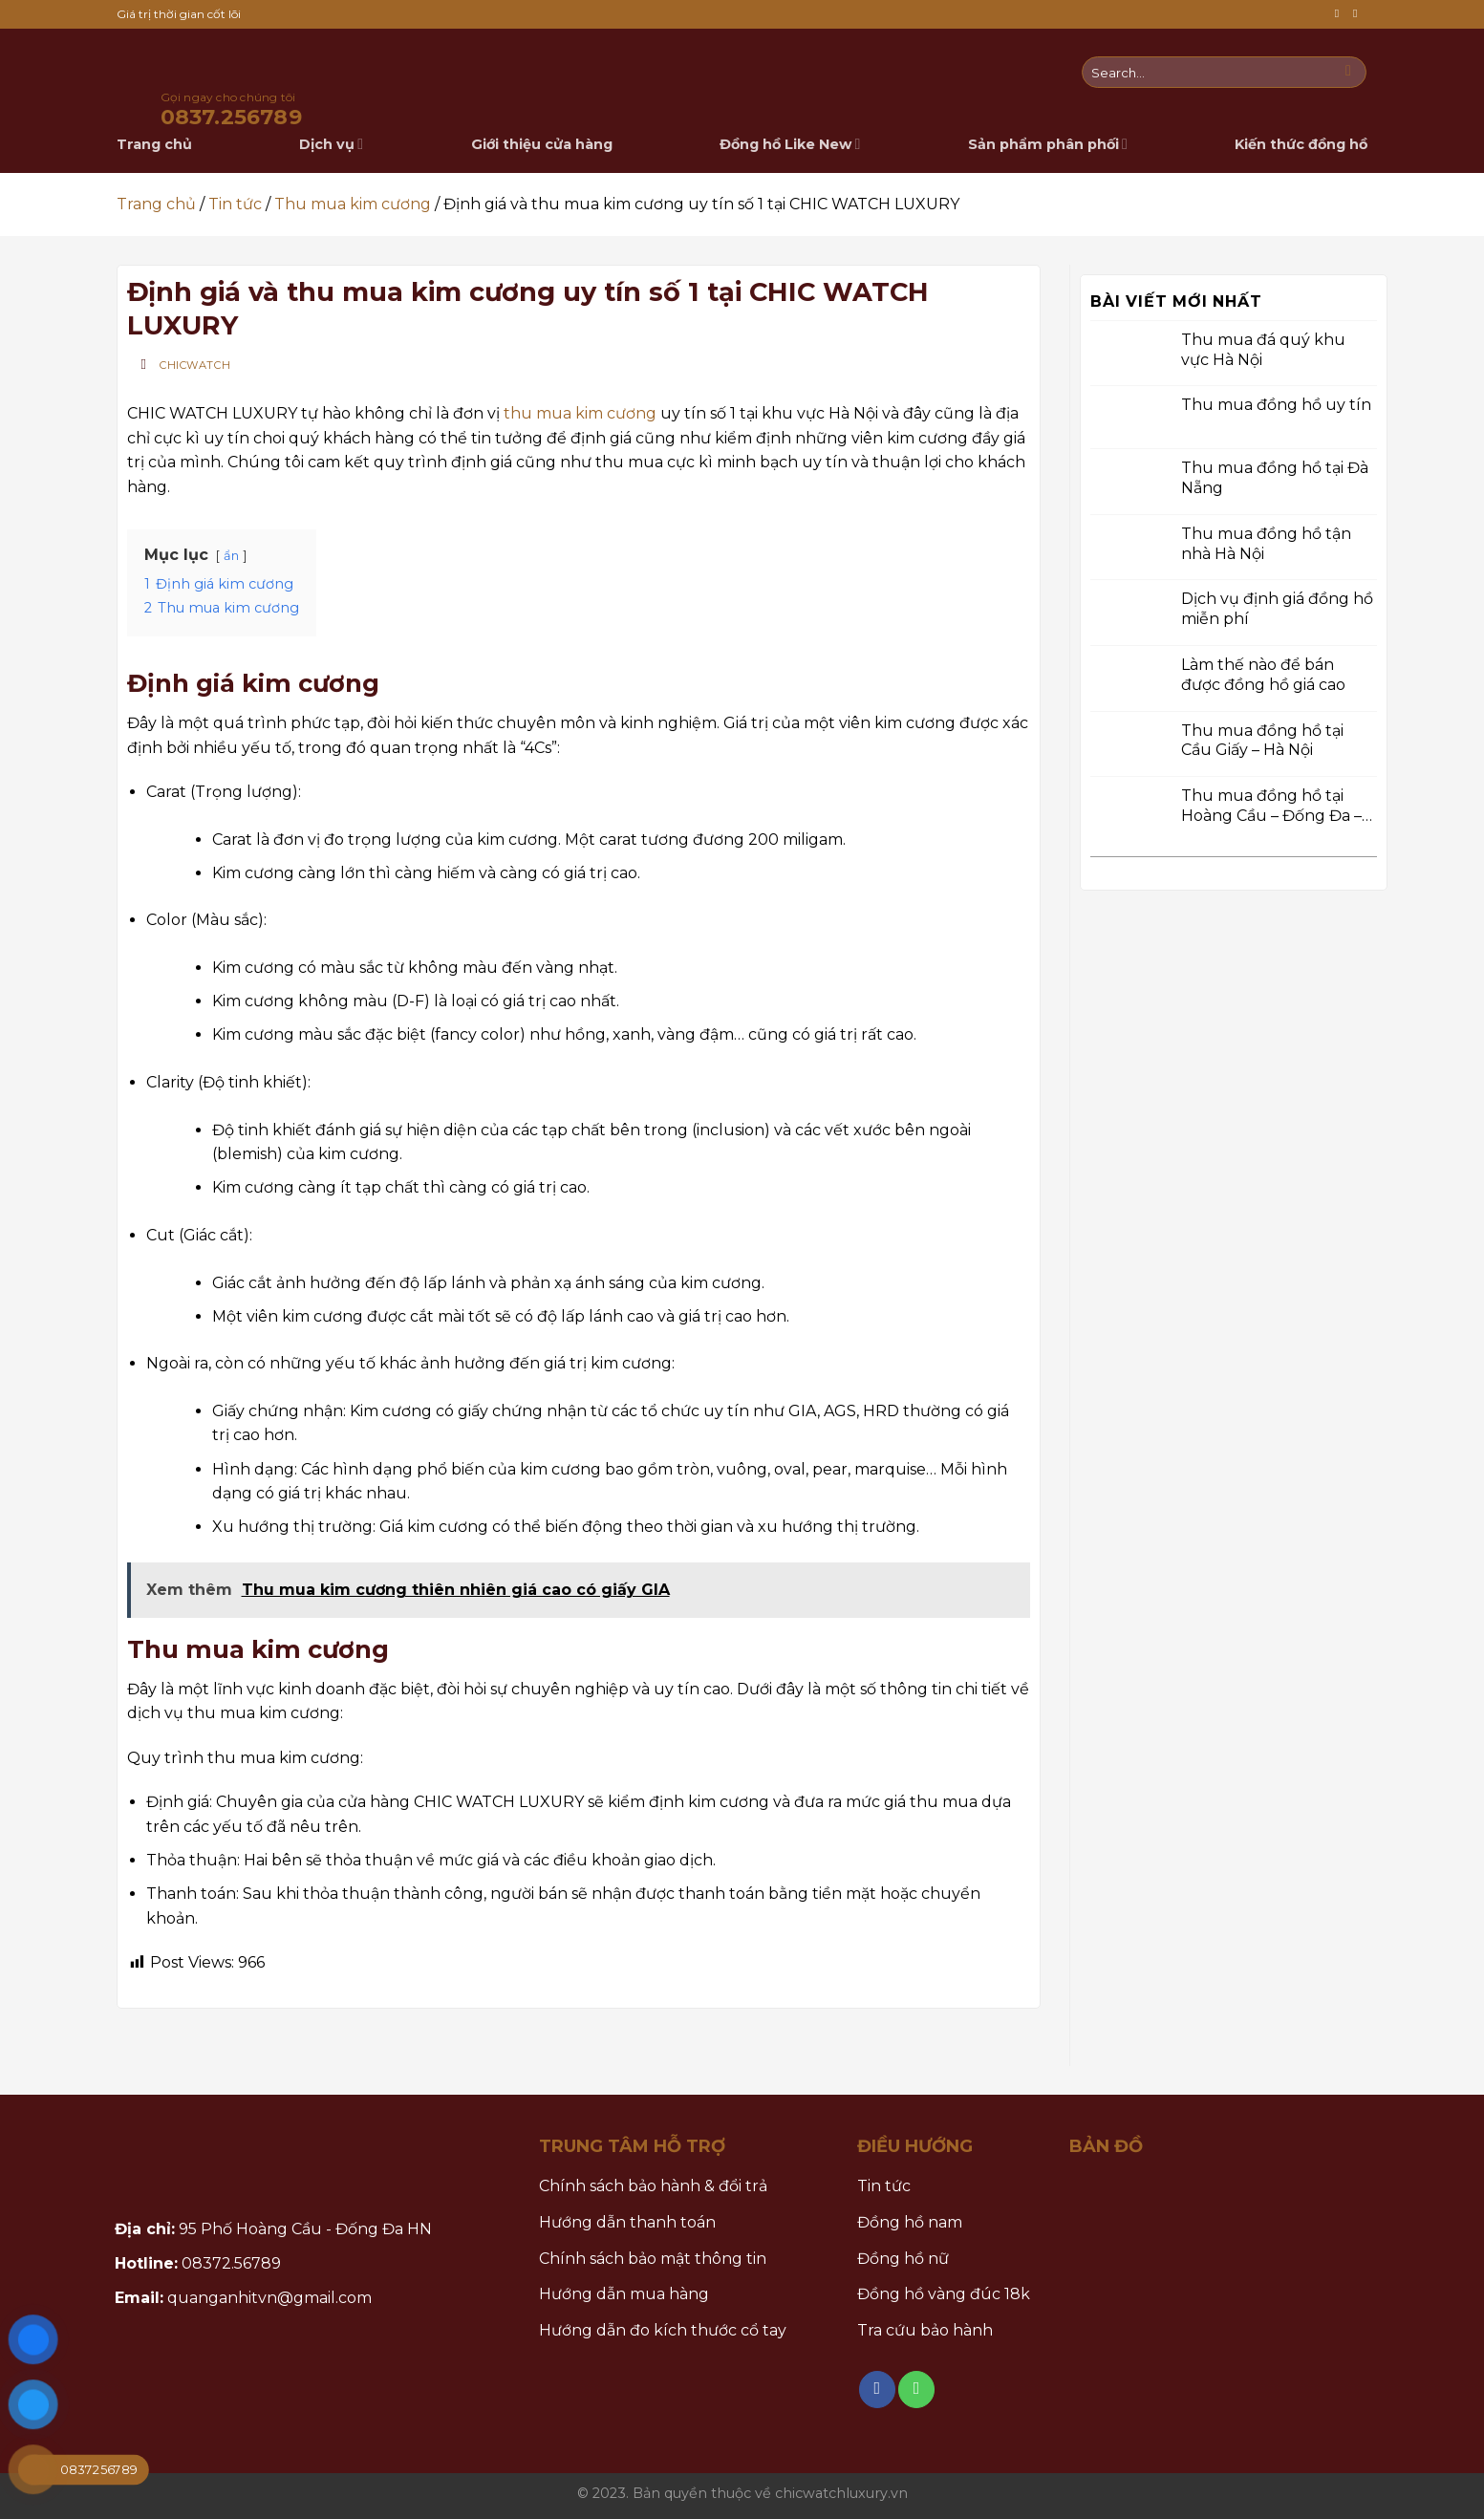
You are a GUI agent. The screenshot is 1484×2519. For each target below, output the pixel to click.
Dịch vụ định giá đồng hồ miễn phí (1277, 609)
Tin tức (235, 204)
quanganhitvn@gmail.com (269, 2298)
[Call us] (1359, 14)
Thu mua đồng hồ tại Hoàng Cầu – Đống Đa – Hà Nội (1271, 806)
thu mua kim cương (580, 413)
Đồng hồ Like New (790, 144)
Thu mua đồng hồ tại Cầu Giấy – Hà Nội (1262, 740)
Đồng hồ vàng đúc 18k (943, 2294)
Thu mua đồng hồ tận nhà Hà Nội (1266, 543)
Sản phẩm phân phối (1048, 144)
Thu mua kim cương (352, 204)
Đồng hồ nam (909, 2222)
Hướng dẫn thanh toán (627, 2222)
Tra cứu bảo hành (925, 2330)
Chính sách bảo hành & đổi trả (653, 2186)
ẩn (231, 556)
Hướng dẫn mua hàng (624, 2294)
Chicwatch (195, 365)
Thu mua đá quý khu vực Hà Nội (1263, 349)
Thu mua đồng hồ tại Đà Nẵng (1274, 478)
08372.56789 (231, 2263)
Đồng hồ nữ (903, 2259)
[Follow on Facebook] (1340, 14)
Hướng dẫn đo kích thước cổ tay (662, 2330)
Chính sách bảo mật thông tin (652, 2259)
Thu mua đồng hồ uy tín (1276, 405)
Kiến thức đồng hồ (1301, 144)
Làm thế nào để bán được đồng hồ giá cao (1263, 675)
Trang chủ (156, 204)
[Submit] (1349, 72)
